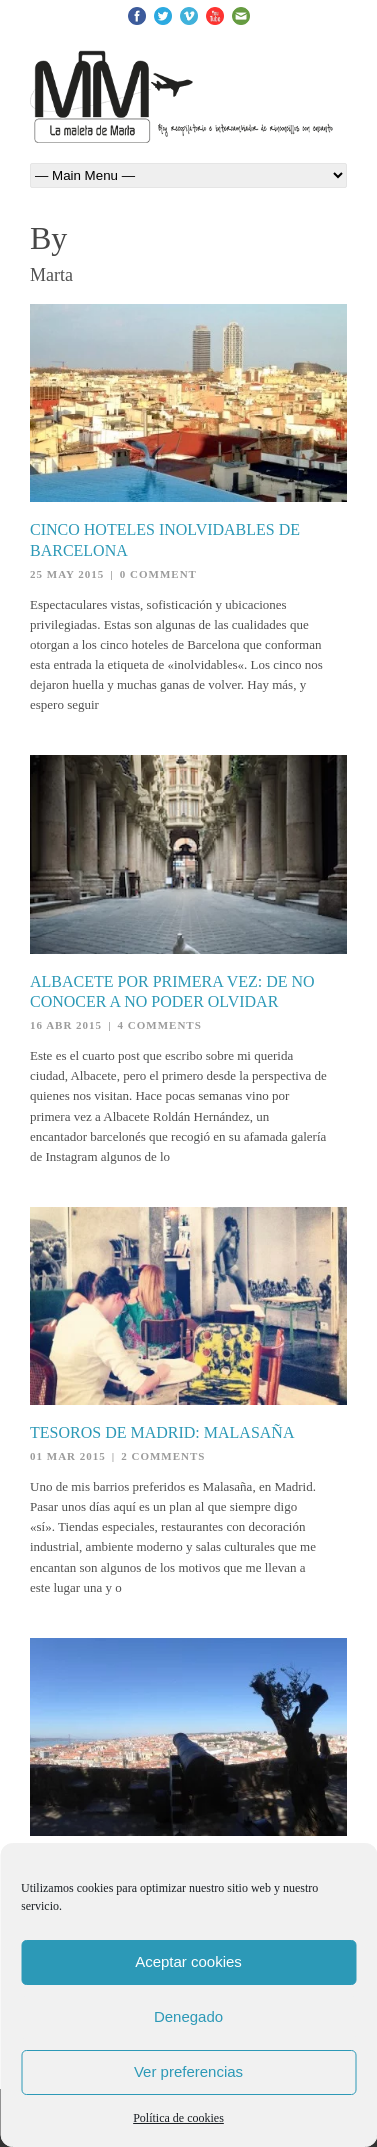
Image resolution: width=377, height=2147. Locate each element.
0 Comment (158, 574)
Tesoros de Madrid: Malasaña (162, 1432)
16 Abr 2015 (66, 1025)
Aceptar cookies (188, 1961)
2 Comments (163, 1456)
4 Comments (160, 1025)
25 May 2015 (67, 574)
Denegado (188, 2016)
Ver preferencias (188, 2071)
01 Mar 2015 (68, 1456)
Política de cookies (178, 2118)
